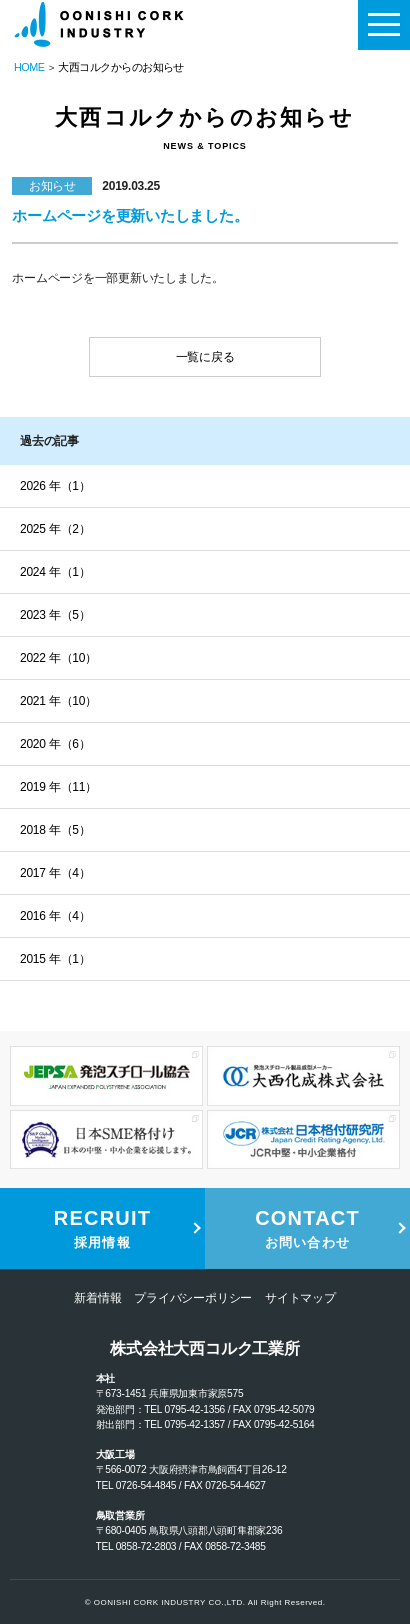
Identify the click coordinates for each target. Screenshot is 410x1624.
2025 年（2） (55, 529)
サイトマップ (300, 1298)
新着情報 (97, 1298)
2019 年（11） (58, 787)
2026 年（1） (55, 486)
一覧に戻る (205, 357)
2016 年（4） (55, 916)
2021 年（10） (58, 701)
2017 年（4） (55, 873)
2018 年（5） (55, 830)
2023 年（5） (55, 615)
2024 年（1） (55, 572)
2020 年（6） (55, 744)
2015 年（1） (55, 959)
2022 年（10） (58, 658)
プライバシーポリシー (193, 1298)
